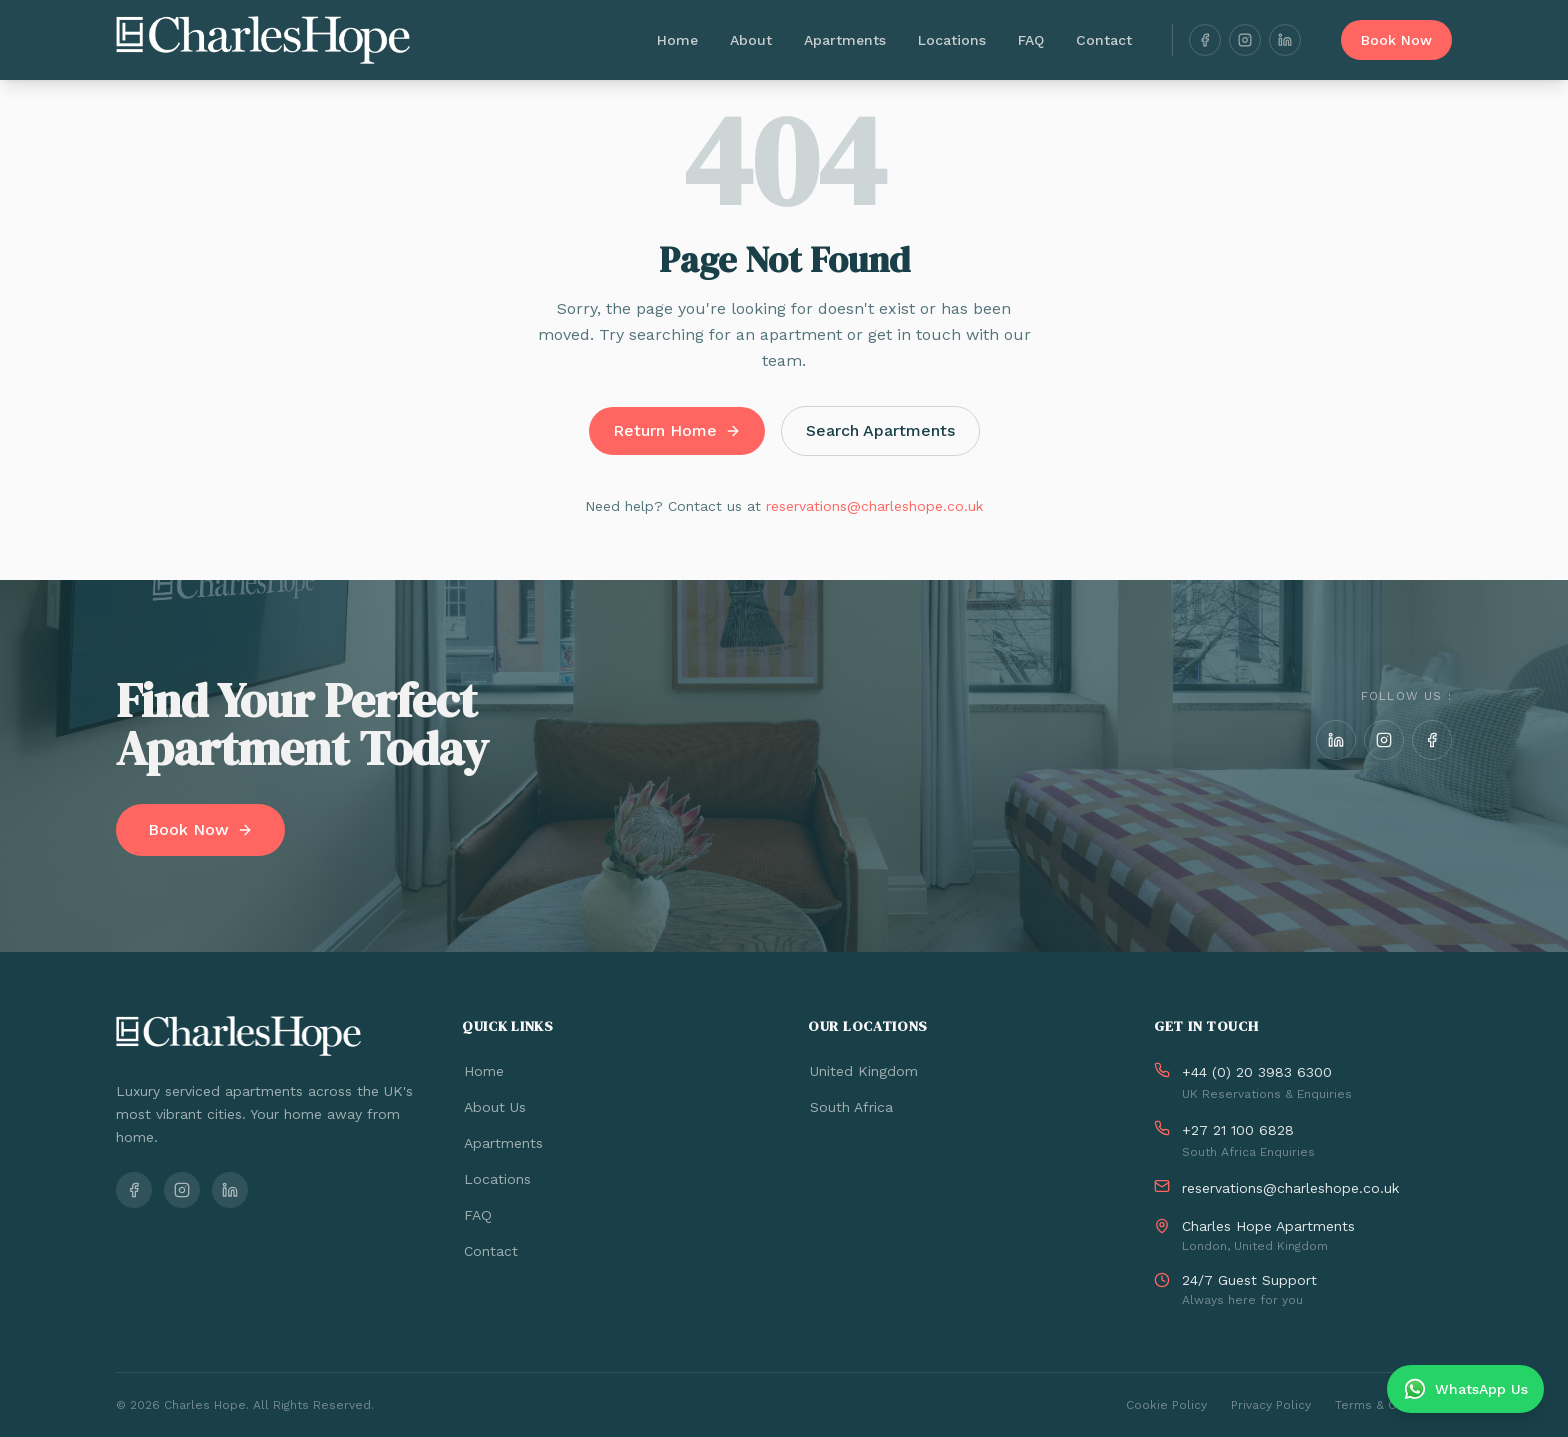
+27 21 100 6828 (1238, 1130)
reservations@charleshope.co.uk (874, 506)
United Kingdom (863, 1071)
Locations (952, 40)
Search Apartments (880, 430)
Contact (1104, 40)
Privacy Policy (1271, 1405)
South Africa (850, 1107)
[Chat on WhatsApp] (1465, 1389)
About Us (494, 1107)
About (751, 40)
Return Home (677, 430)
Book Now (1396, 40)
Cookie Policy (1166, 1405)
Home (677, 40)
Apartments (845, 40)
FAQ (1031, 40)
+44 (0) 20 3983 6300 (1257, 1072)
